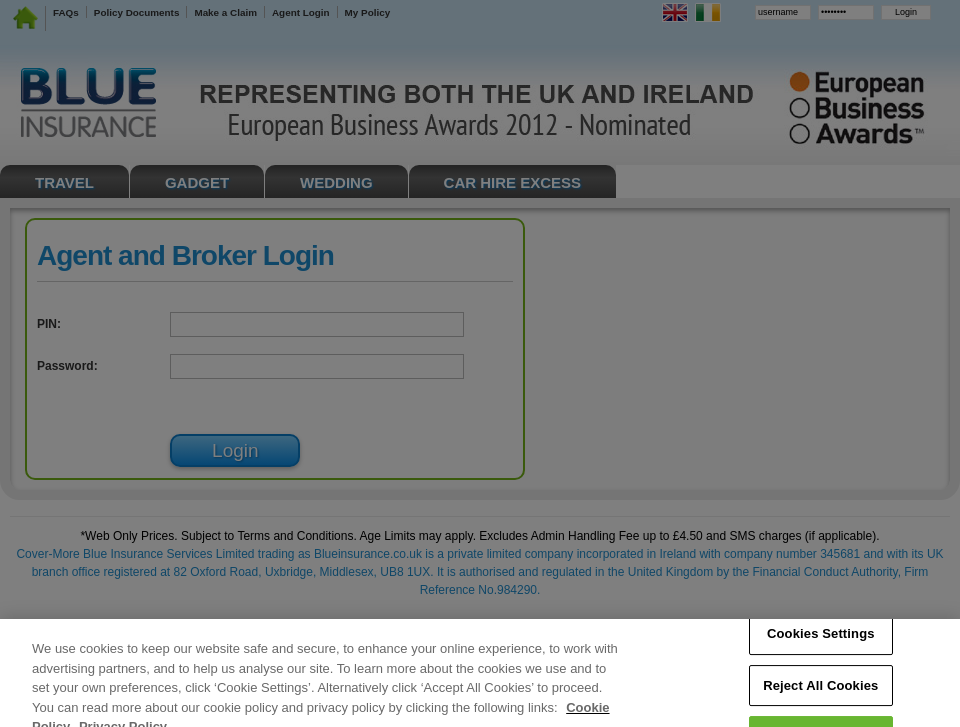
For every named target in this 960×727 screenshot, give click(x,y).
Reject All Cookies (820, 693)
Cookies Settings (821, 641)
